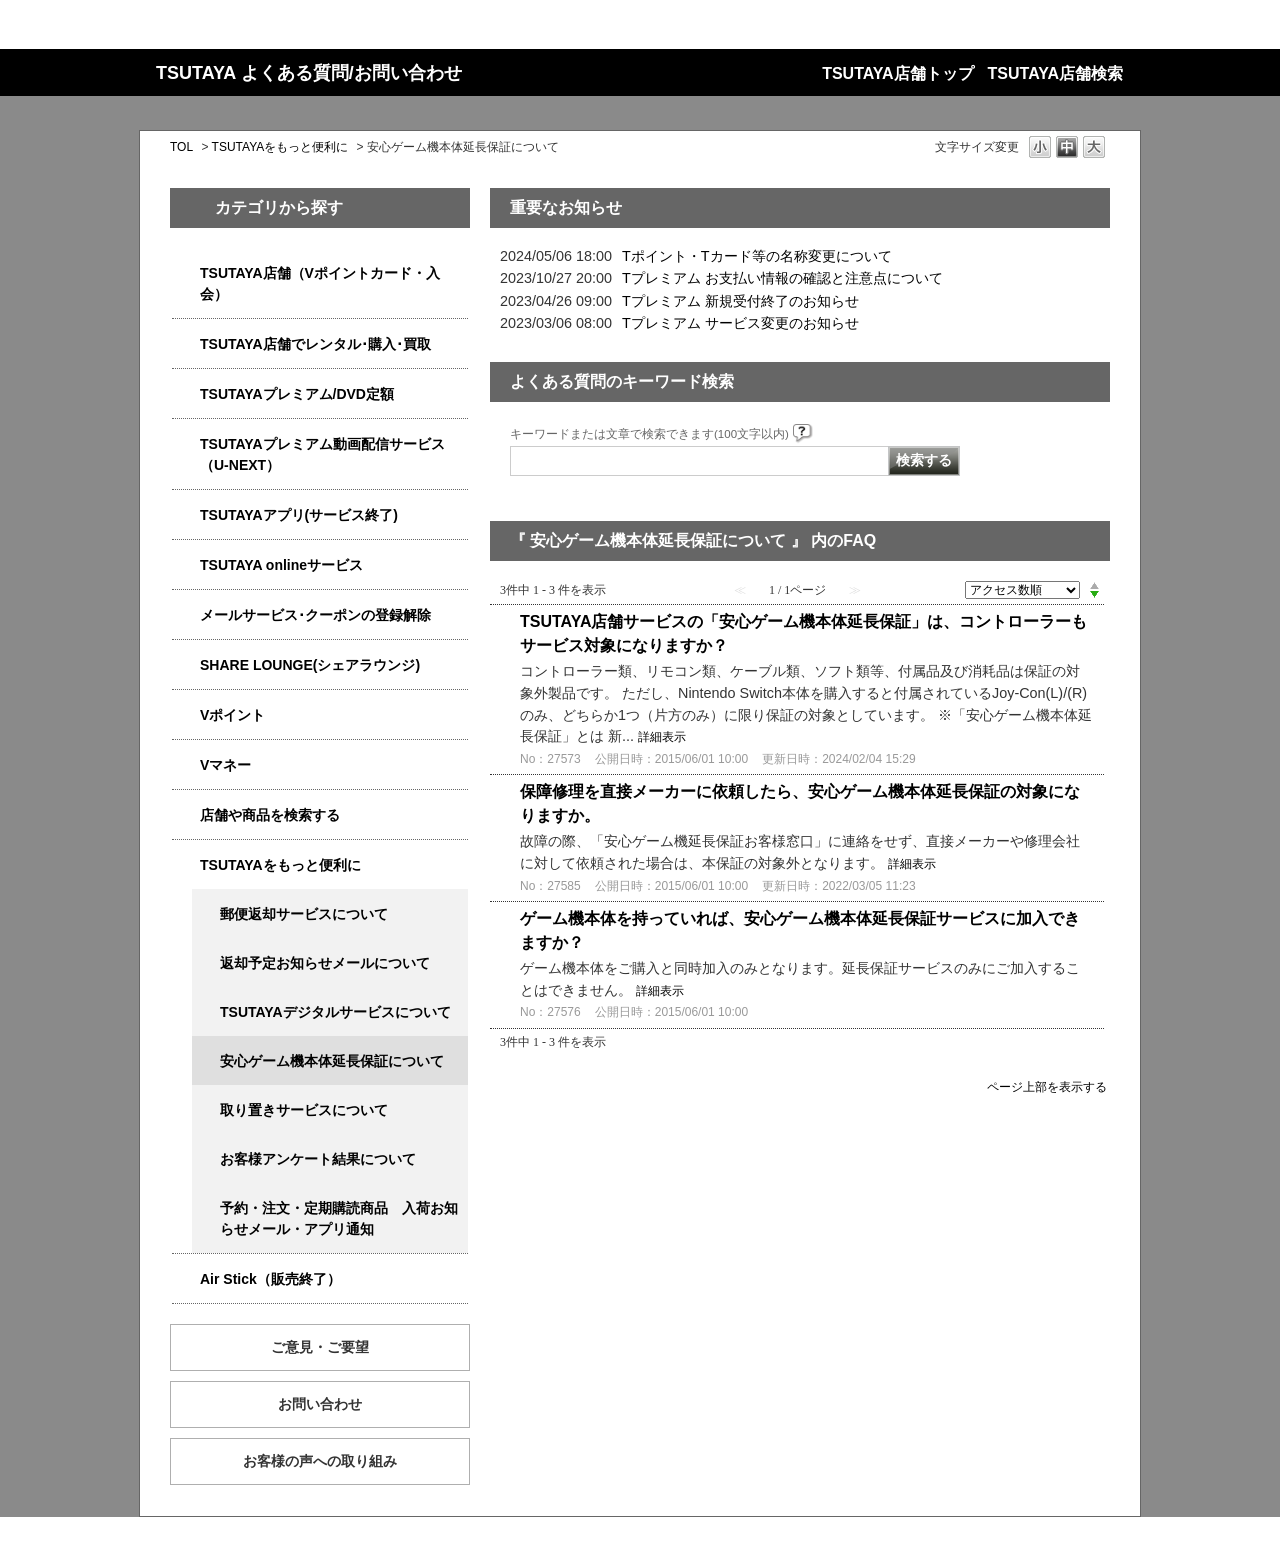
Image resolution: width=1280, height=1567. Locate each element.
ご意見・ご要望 (320, 1347)
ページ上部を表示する (1047, 1086)
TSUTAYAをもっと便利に (280, 147)
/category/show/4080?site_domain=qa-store (186, 615)
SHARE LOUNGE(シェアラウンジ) (310, 665)
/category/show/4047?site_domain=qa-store (186, 273)
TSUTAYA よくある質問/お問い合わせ (309, 73)
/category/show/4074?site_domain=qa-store (186, 715)
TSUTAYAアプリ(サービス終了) (299, 515)
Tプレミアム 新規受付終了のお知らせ (740, 301)
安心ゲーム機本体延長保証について (332, 1061)
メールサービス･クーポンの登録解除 (315, 615)
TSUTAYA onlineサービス (281, 565)
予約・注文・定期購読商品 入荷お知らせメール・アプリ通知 (339, 1218)
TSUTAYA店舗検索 (1055, 73)
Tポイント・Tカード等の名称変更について (757, 256)
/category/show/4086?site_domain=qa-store (186, 815)
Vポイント (232, 715)
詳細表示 (662, 737)
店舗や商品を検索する (270, 815)
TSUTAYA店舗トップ (897, 73)
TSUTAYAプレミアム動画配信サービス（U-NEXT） (322, 454)
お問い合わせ (320, 1404)
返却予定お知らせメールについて (325, 963)
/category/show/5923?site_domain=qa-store (186, 444)
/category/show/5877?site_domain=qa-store (186, 665)
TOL (181, 147)
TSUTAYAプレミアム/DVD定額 (297, 394)
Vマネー (225, 765)
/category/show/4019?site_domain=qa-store (186, 515)
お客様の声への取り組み (320, 1461)
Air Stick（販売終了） (270, 1279)
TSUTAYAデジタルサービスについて (335, 1012)
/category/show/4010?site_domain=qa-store (186, 565)
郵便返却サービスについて (304, 914)
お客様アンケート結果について (318, 1159)
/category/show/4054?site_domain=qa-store (186, 344)
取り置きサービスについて (304, 1110)
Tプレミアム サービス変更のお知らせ (740, 323)
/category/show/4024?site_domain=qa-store (186, 865)
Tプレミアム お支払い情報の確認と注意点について (782, 278)
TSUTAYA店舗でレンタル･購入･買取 (315, 344)
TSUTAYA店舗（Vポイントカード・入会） (320, 283)
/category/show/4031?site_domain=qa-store (186, 394)
